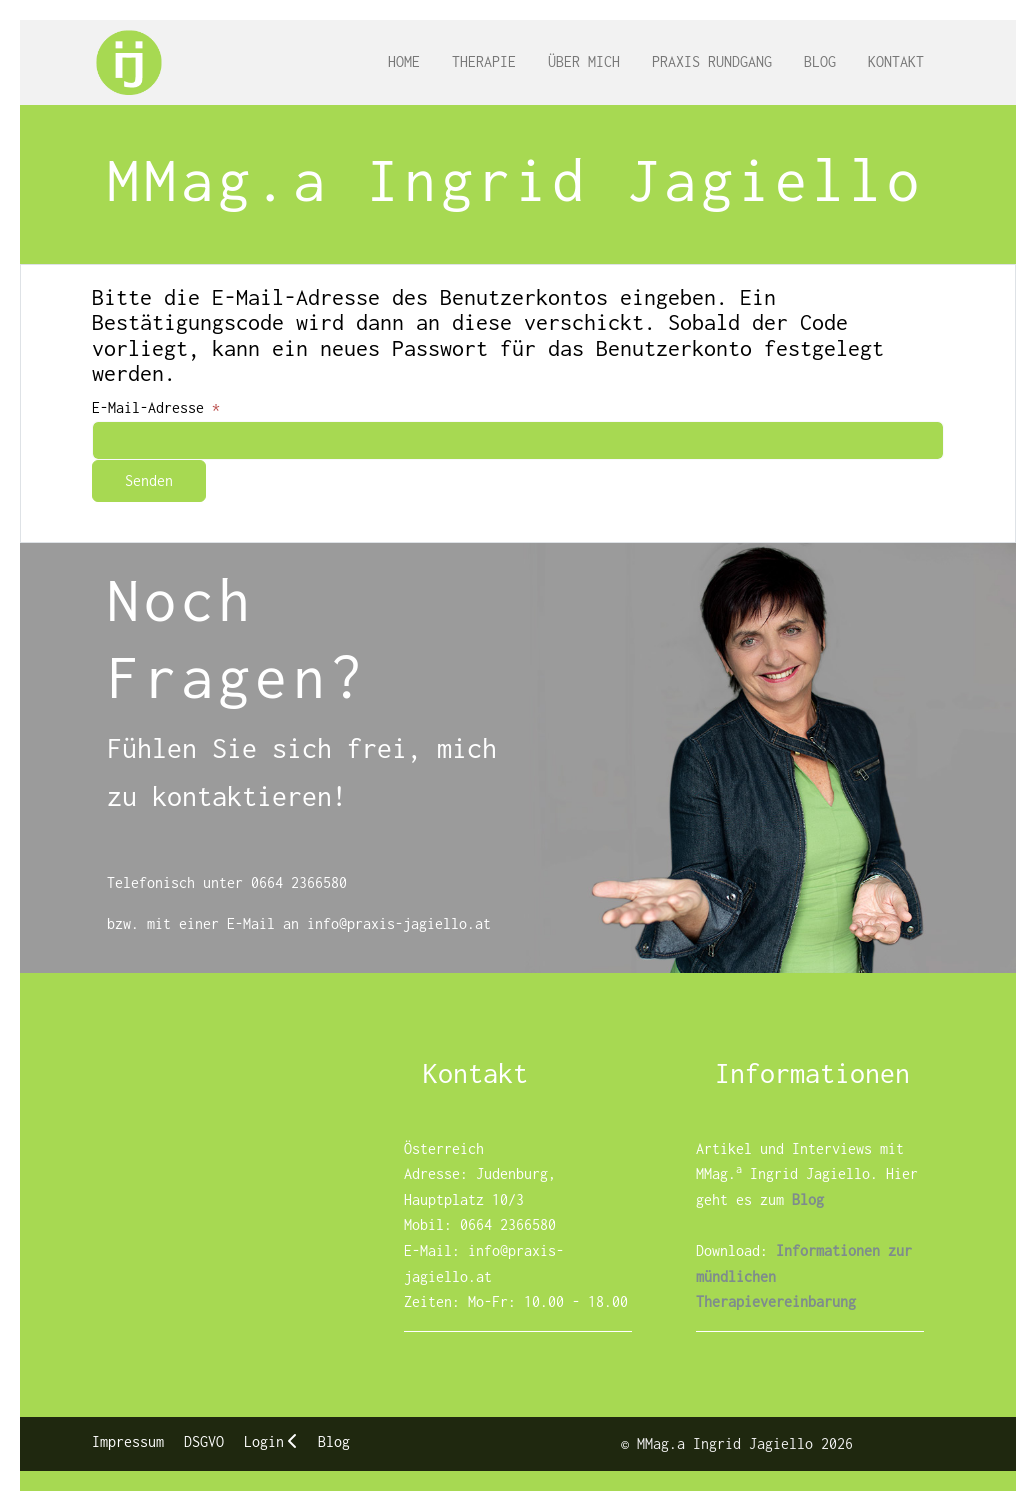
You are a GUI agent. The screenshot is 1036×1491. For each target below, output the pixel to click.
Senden (149, 480)
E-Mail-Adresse (156, 407)
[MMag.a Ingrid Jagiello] (129, 62)
